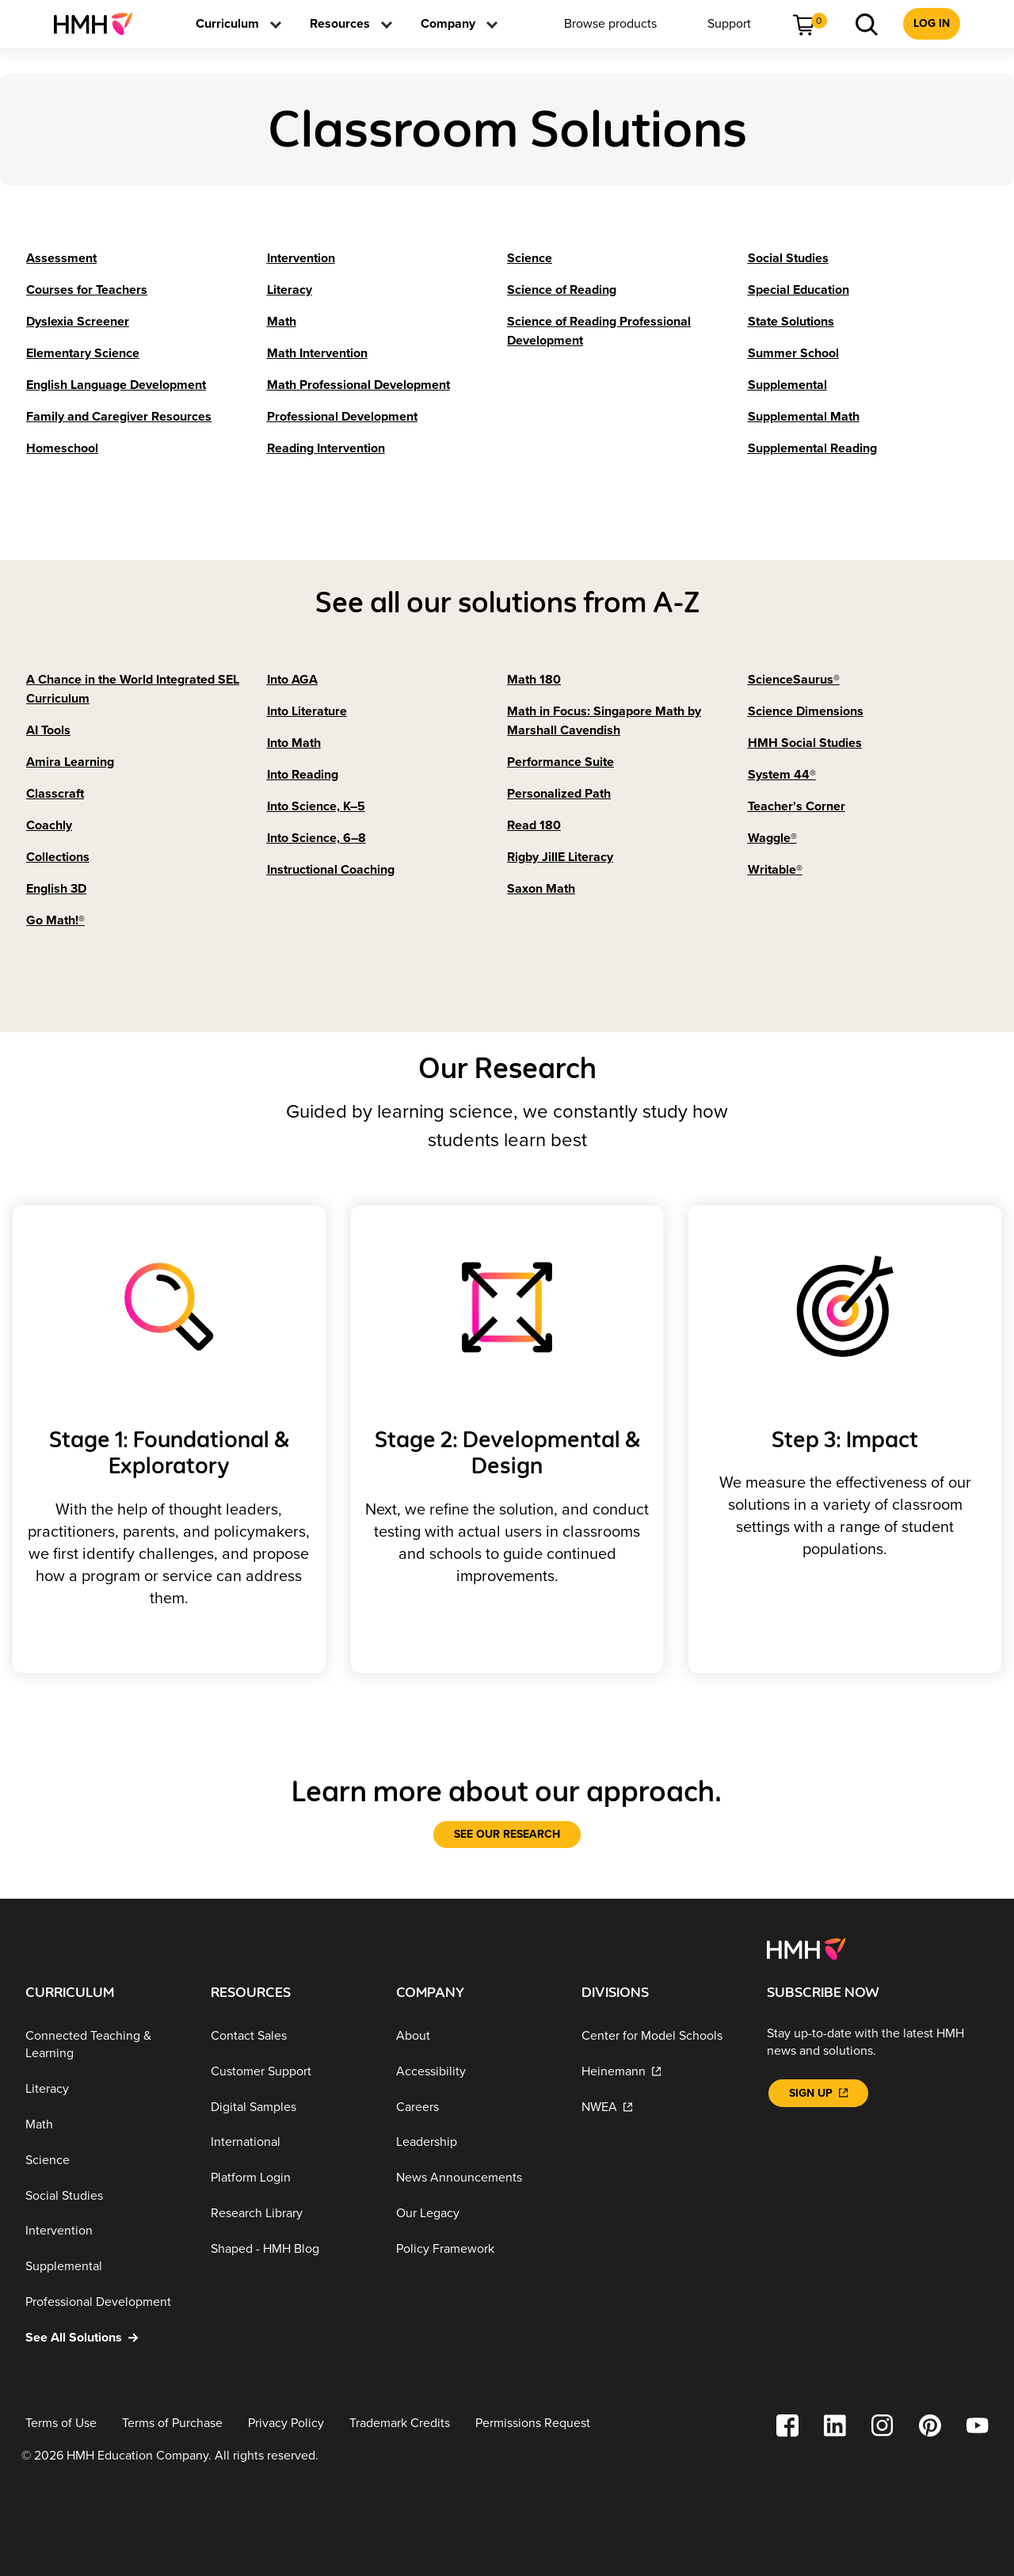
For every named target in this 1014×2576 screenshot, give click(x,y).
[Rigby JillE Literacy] (560, 857)
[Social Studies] (788, 258)
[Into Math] (294, 743)
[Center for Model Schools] (661, 2036)
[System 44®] (782, 775)
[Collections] (58, 857)
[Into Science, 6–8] (316, 838)
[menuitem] (99, 24)
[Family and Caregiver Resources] (119, 417)
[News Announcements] (476, 2178)
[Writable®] (775, 870)
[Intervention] (301, 258)
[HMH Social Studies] (805, 743)
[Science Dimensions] (805, 711)
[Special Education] (798, 290)
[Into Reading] (302, 775)
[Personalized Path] (559, 794)
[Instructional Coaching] (331, 870)
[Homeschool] (62, 448)
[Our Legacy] (476, 2213)
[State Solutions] (791, 322)
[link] (99, 24)
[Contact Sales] (290, 2036)
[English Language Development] (116, 385)
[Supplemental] (787, 385)
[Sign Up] (818, 2093)
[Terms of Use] (61, 2423)
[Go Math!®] (55, 920)
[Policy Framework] (476, 2248)
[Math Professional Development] (358, 385)
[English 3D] (56, 889)
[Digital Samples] (290, 2106)
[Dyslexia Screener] (77, 322)
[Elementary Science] (82, 353)
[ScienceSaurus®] (794, 680)
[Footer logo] (806, 1948)
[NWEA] (661, 2106)
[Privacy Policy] (286, 2423)
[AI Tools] (48, 730)
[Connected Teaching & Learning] (105, 2044)
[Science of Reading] (561, 290)
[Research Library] (290, 2213)
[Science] (529, 258)
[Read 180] (534, 825)
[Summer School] (793, 353)
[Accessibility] (476, 2072)
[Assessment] (61, 258)
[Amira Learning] (70, 762)
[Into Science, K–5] (316, 806)
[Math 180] (534, 680)
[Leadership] (476, 2142)
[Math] (281, 322)
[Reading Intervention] (326, 448)
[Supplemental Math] (804, 417)
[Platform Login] (290, 2178)
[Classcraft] (55, 794)
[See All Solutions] (105, 2337)
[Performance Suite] (560, 762)
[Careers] (476, 2106)
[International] (290, 2142)
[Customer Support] (290, 2072)
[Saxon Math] (541, 889)
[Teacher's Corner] (796, 806)
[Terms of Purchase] (172, 2423)
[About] (476, 2036)
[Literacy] (289, 290)
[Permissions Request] (533, 2423)
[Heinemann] (661, 2072)
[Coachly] (49, 825)
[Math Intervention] (317, 353)
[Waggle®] (772, 838)
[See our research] (507, 1834)
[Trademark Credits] (400, 2423)
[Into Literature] (307, 711)
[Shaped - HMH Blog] (290, 2248)
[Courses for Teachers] (86, 290)
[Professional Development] (342, 417)
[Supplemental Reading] (812, 448)
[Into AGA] (292, 680)
